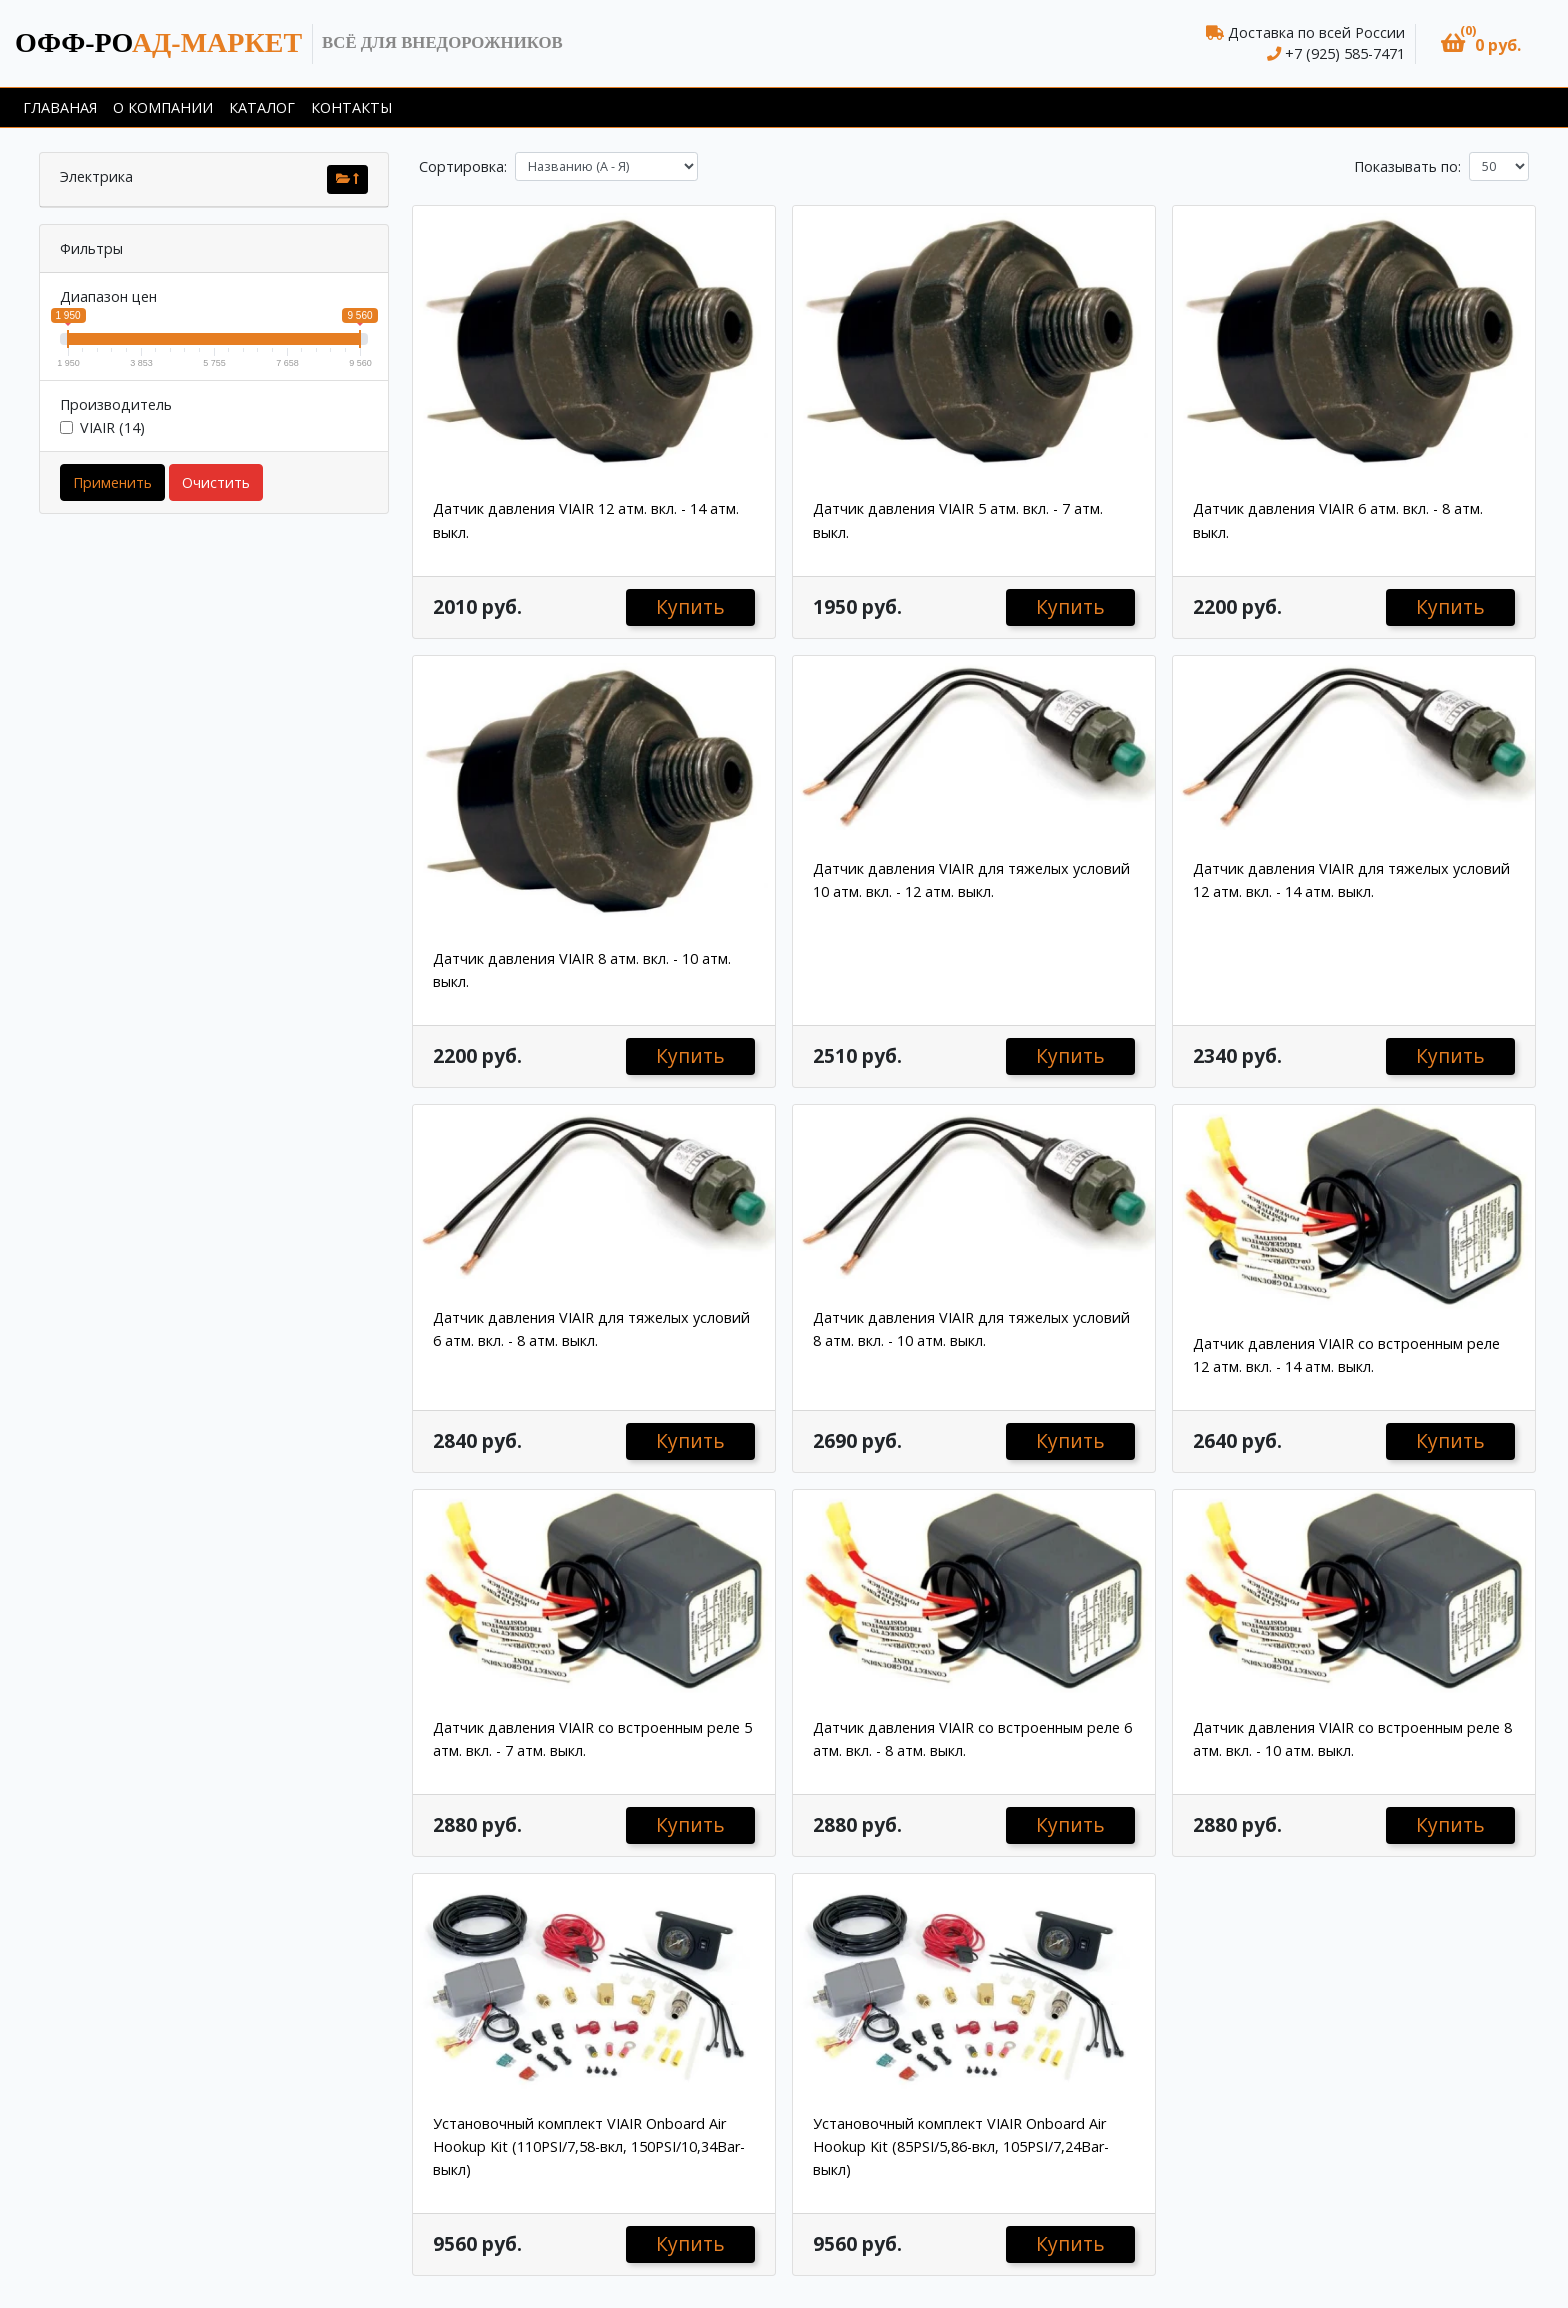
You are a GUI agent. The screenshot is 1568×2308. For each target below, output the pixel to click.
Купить (690, 606)
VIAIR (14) (112, 427)
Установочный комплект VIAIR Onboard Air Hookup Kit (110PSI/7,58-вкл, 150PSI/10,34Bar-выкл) (589, 2146)
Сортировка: (463, 166)
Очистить (216, 482)
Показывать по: (1407, 166)
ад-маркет (158, 42)
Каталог (262, 107)
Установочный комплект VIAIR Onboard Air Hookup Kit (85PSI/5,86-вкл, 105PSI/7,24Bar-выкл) (961, 2146)
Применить (112, 482)
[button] (1481, 43)
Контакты (351, 107)
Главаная (60, 107)
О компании (163, 107)
